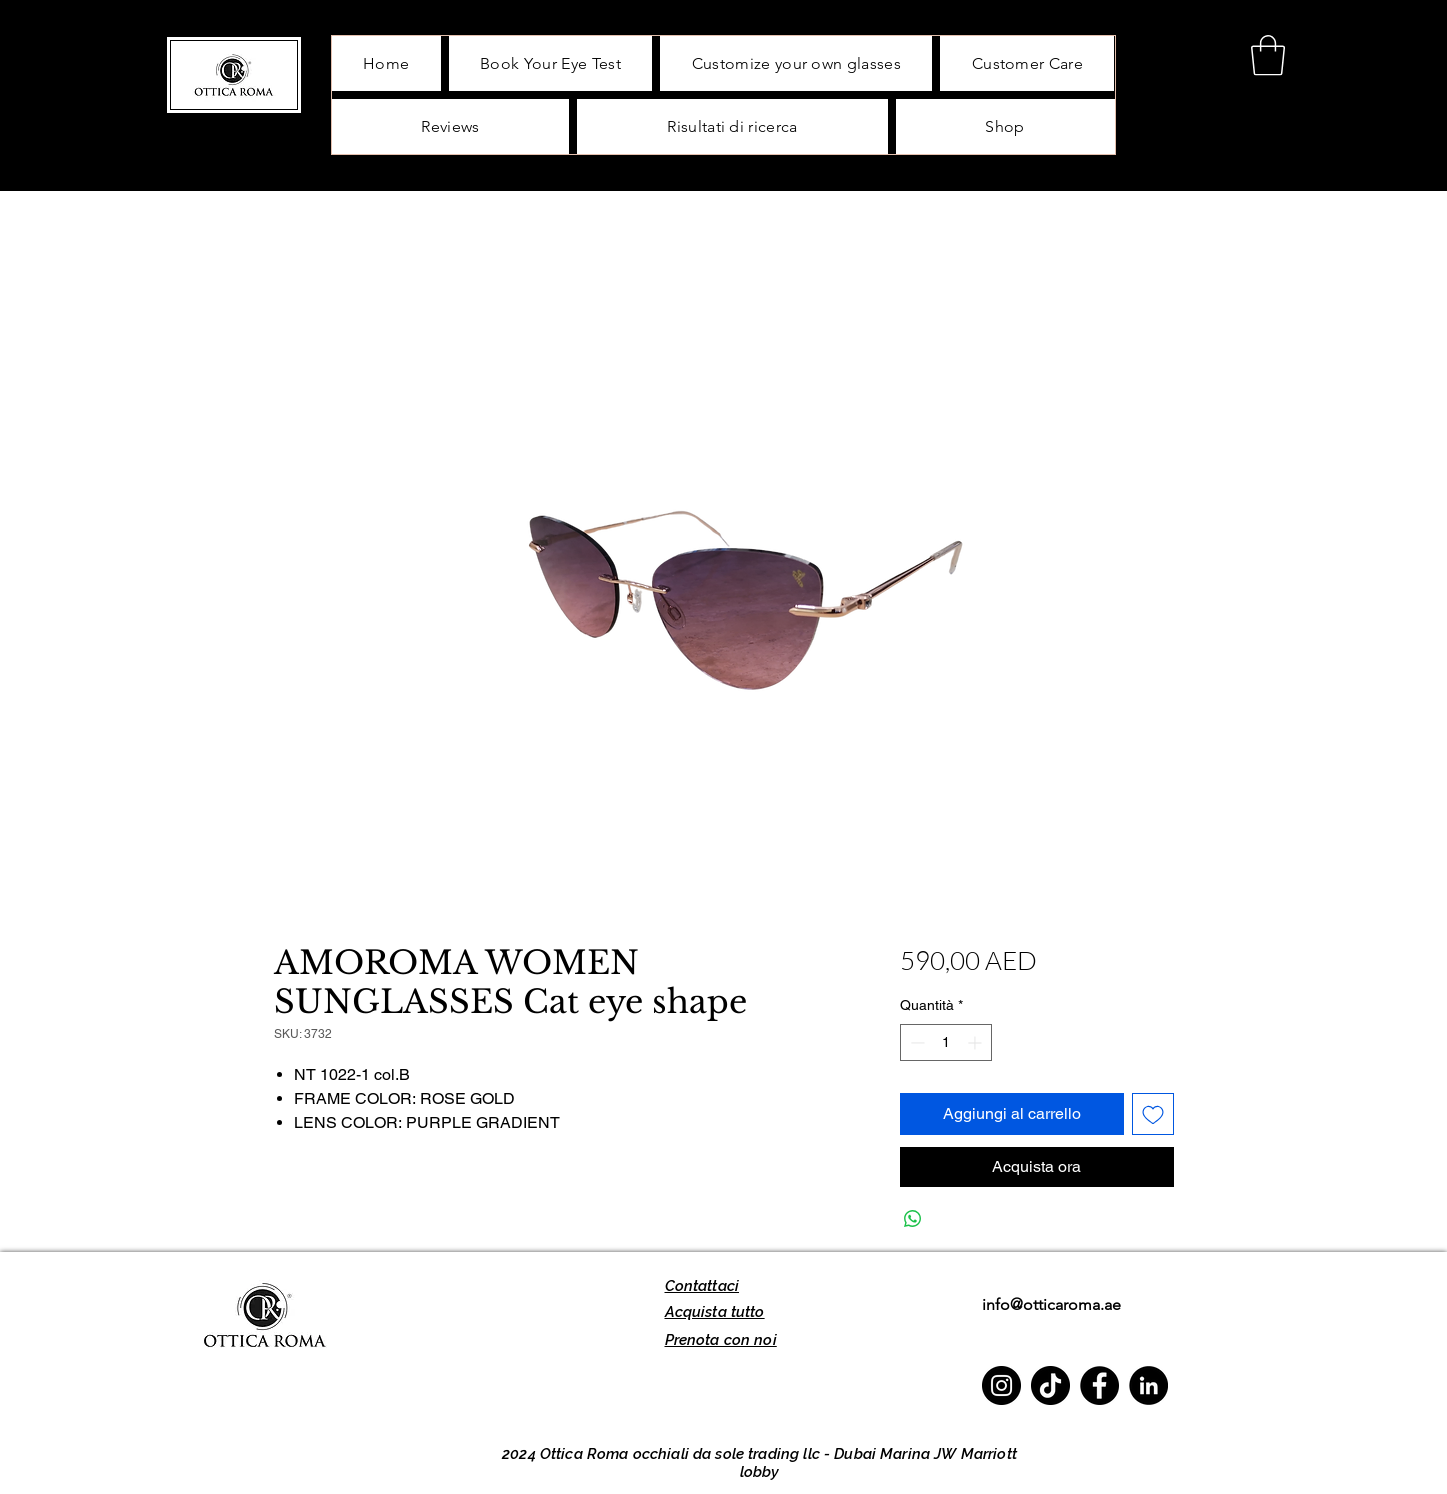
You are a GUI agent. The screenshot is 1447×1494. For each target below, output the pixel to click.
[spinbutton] (946, 1042)
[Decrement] (915, 1042)
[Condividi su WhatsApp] (913, 1219)
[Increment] (976, 1042)
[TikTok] (1050, 1385)
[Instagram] (1001, 1385)
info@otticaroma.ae (1051, 1304)
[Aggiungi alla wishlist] (1153, 1114)
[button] (1268, 55)
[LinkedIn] (1148, 1385)
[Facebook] (1099, 1385)
